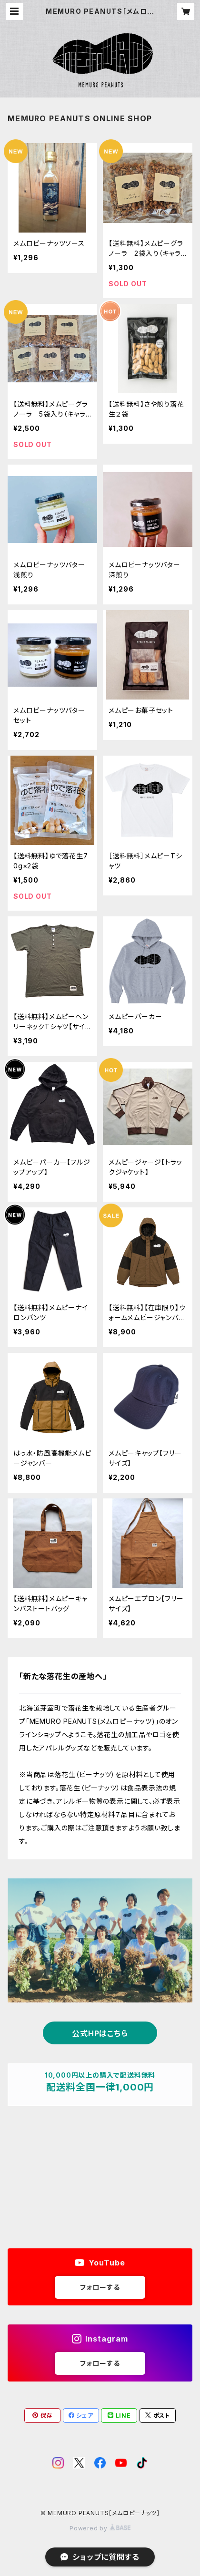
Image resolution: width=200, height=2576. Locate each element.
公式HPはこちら (100, 2033)
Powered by (100, 2528)
